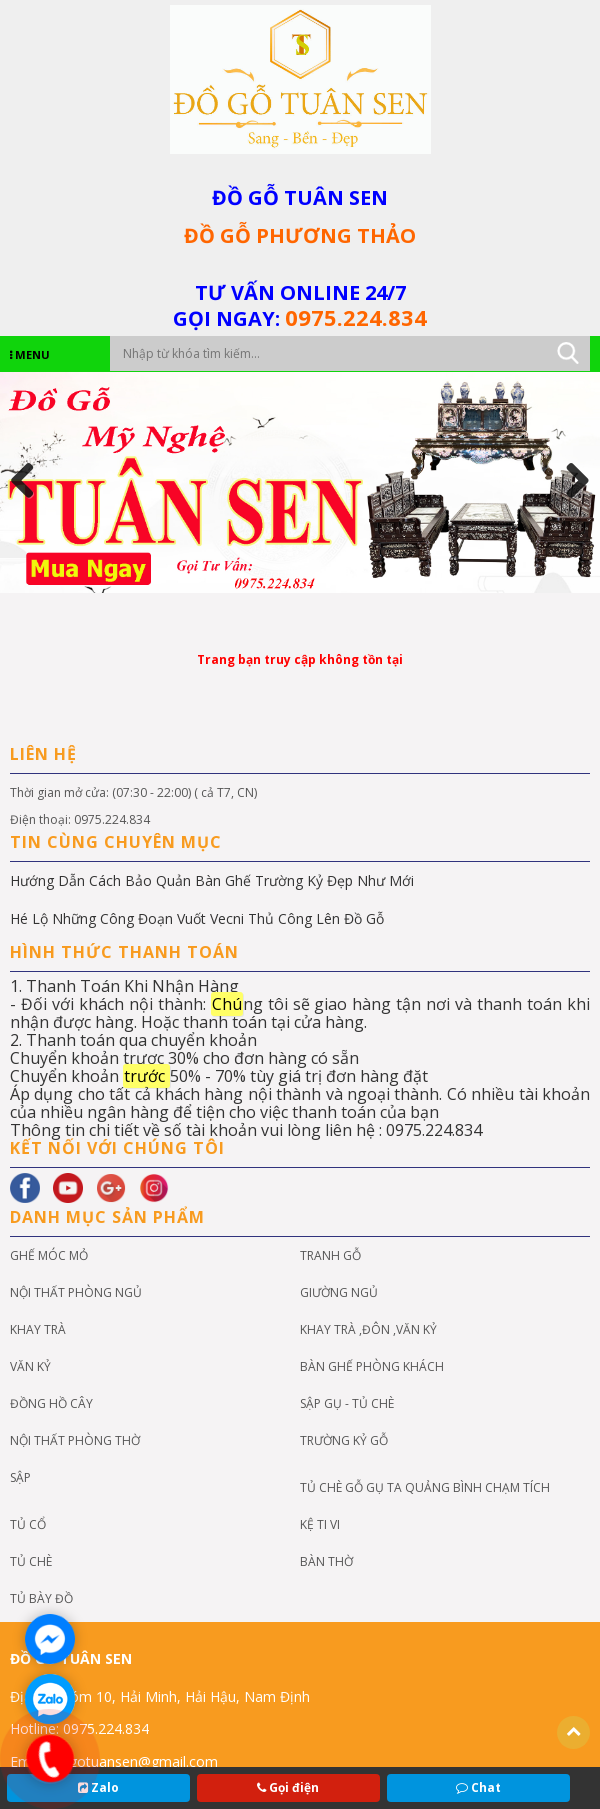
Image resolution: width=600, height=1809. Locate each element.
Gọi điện (288, 1787)
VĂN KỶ (30, 1366)
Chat (478, 1787)
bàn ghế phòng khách (372, 1366)
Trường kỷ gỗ (344, 1440)
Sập (20, 1477)
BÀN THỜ (326, 1561)
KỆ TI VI (320, 1524)
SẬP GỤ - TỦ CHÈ (347, 1403)
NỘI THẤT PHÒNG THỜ (75, 1440)
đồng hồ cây (51, 1403)
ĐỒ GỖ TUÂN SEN (300, 197)
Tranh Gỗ (330, 1255)
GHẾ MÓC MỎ (49, 1255)
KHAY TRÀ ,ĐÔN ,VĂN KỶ (368, 1329)
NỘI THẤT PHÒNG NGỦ (76, 1292)
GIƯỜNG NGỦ (339, 1292)
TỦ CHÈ (31, 1561)
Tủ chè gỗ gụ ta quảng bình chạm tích (425, 1487)
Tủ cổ (28, 1524)
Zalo (98, 1787)
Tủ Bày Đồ (41, 1598)
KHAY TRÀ (38, 1329)
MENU (30, 354)
